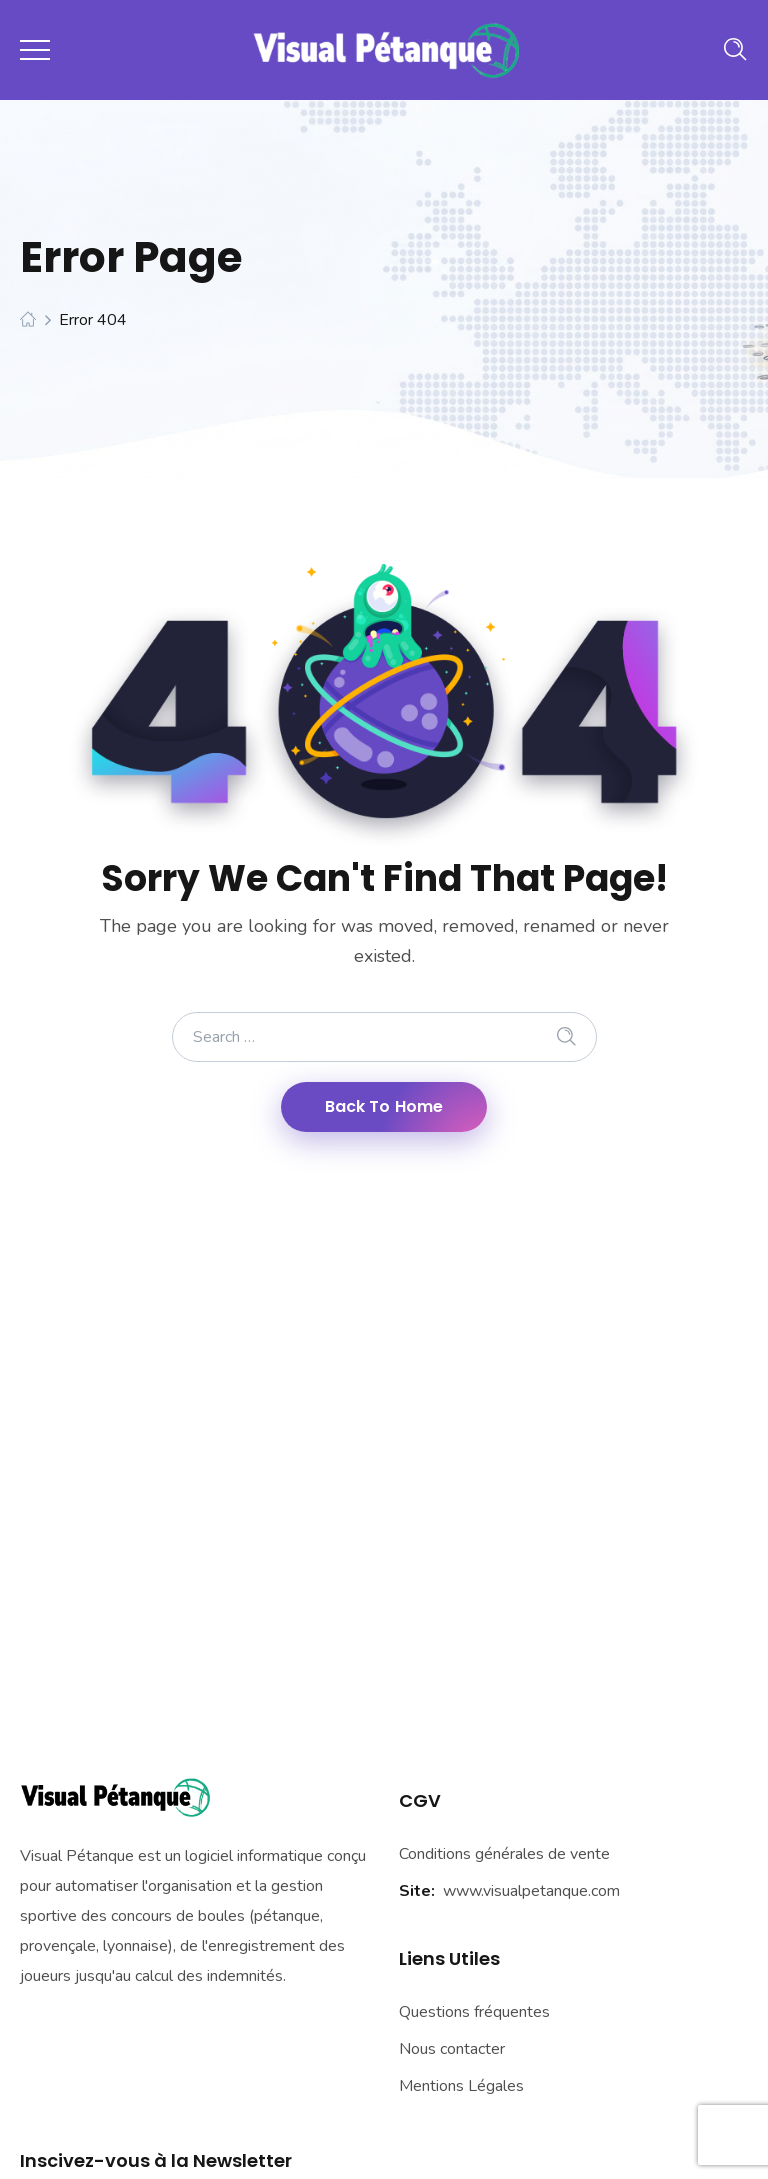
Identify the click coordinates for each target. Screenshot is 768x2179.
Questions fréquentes (474, 2012)
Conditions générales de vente (504, 1854)
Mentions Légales (461, 2086)
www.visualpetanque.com (531, 1891)
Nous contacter (452, 2049)
